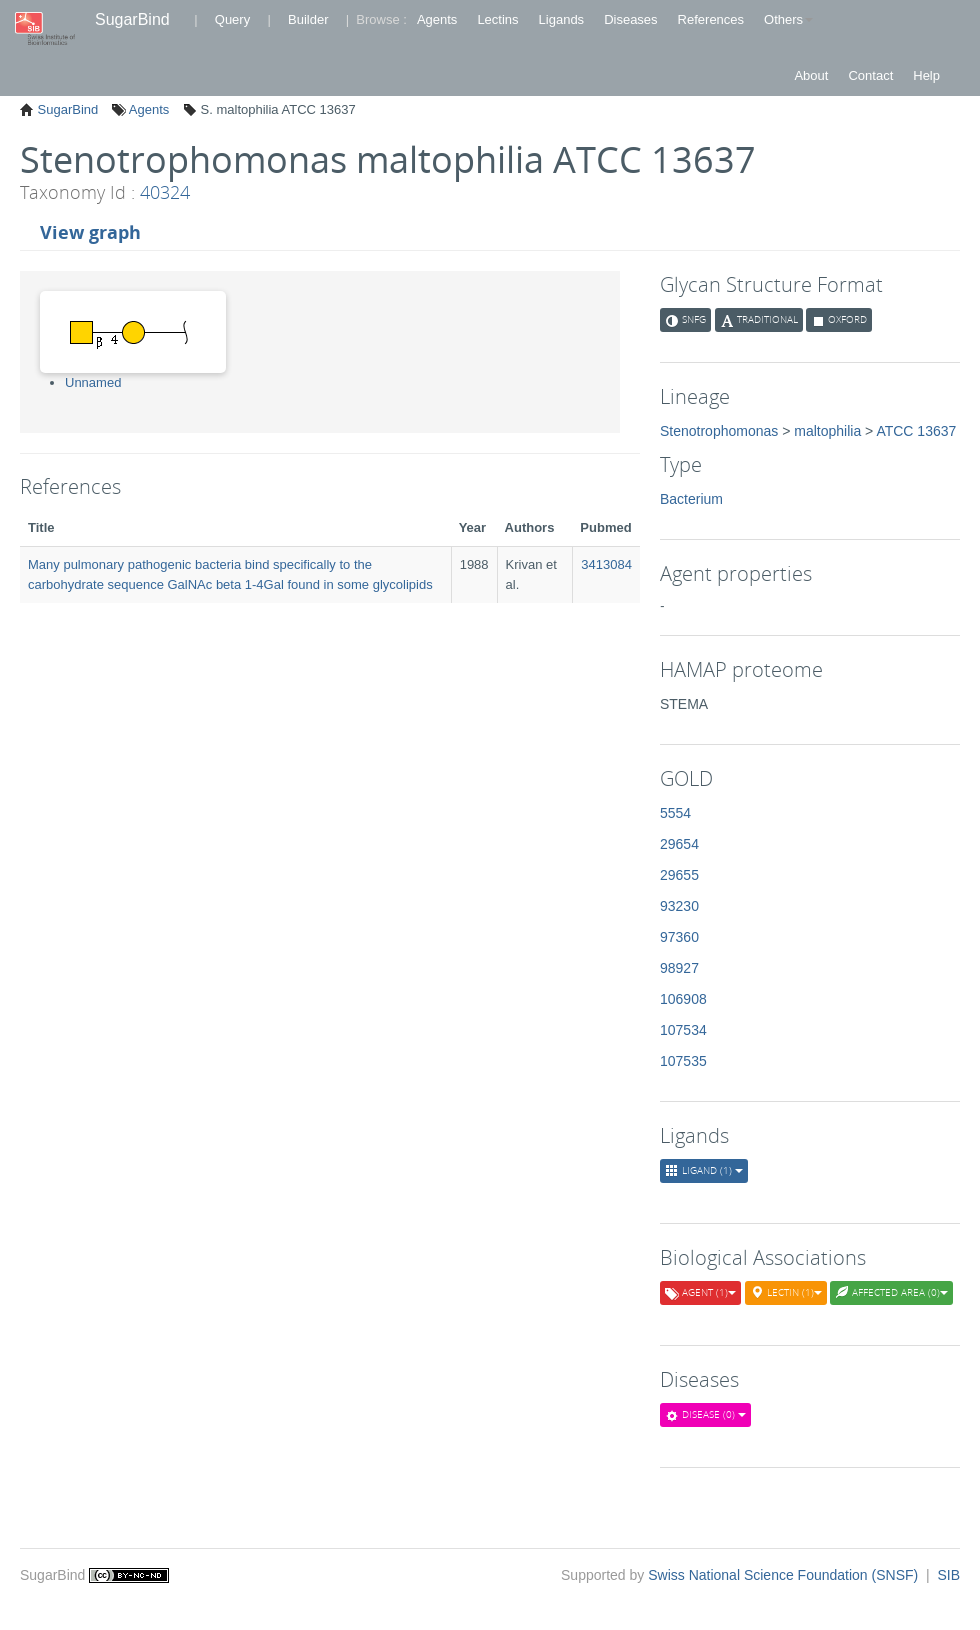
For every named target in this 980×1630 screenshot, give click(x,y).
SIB (948, 1575)
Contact (870, 75)
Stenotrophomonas (719, 431)
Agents (437, 19)
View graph (90, 232)
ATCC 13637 (916, 431)
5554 (675, 813)
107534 (683, 1030)
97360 (679, 937)
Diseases (630, 19)
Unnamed (93, 382)
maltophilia (827, 431)
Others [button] (788, 19)
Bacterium (691, 499)
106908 (683, 999)
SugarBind (132, 19)
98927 (679, 968)
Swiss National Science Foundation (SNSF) (785, 1575)
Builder (308, 19)
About (811, 75)
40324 (165, 192)
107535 (683, 1061)
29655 (679, 875)
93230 (679, 906)
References (711, 19)
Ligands (562, 19)
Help (926, 75)
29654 (679, 844)
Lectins (497, 19)
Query (232, 19)
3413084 (606, 564)
